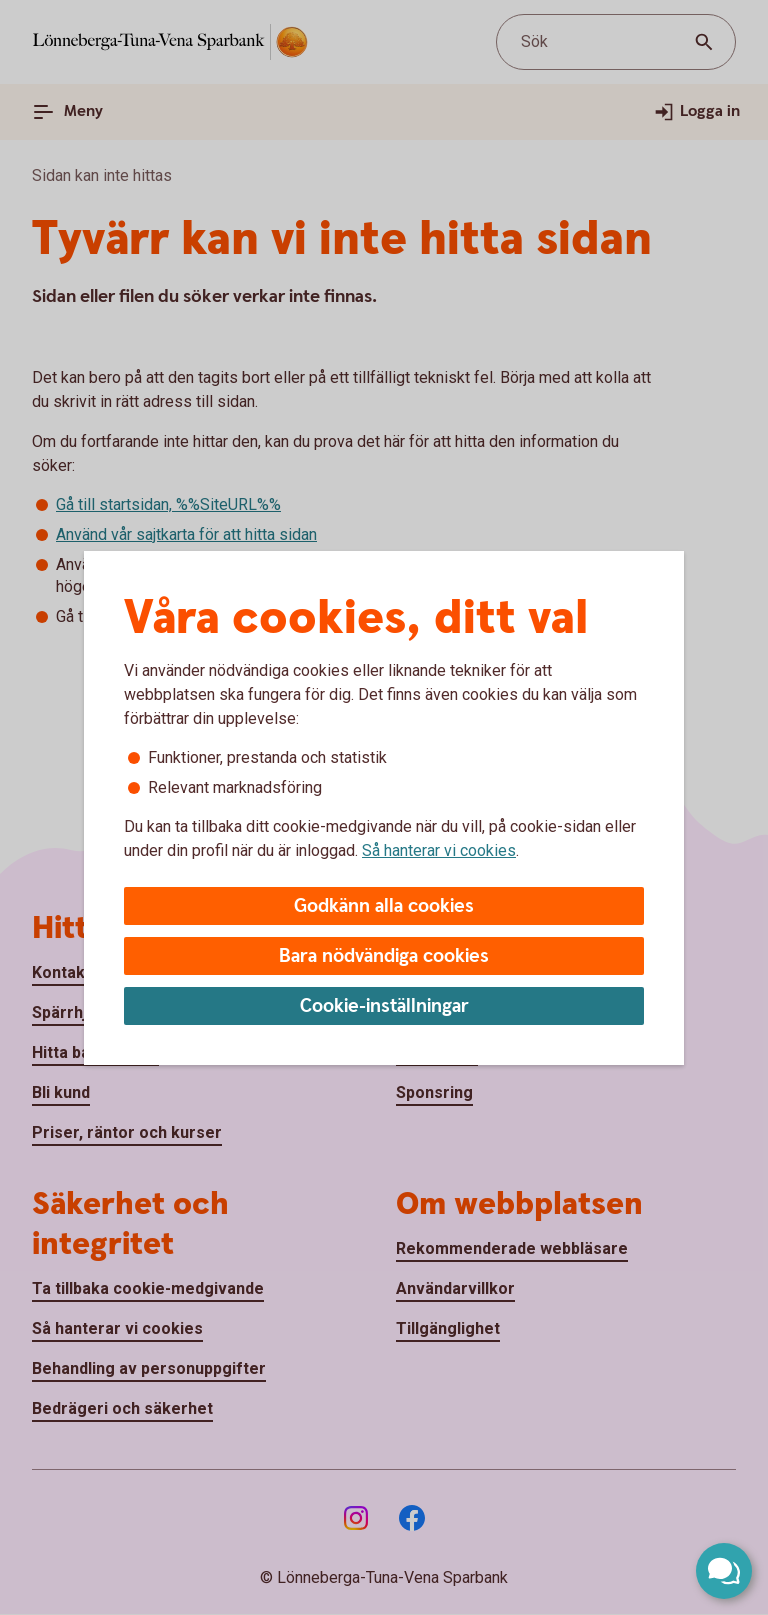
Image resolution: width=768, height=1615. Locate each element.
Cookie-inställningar (384, 1006)
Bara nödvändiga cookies (384, 956)
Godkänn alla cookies (384, 906)
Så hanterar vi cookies (439, 850)
